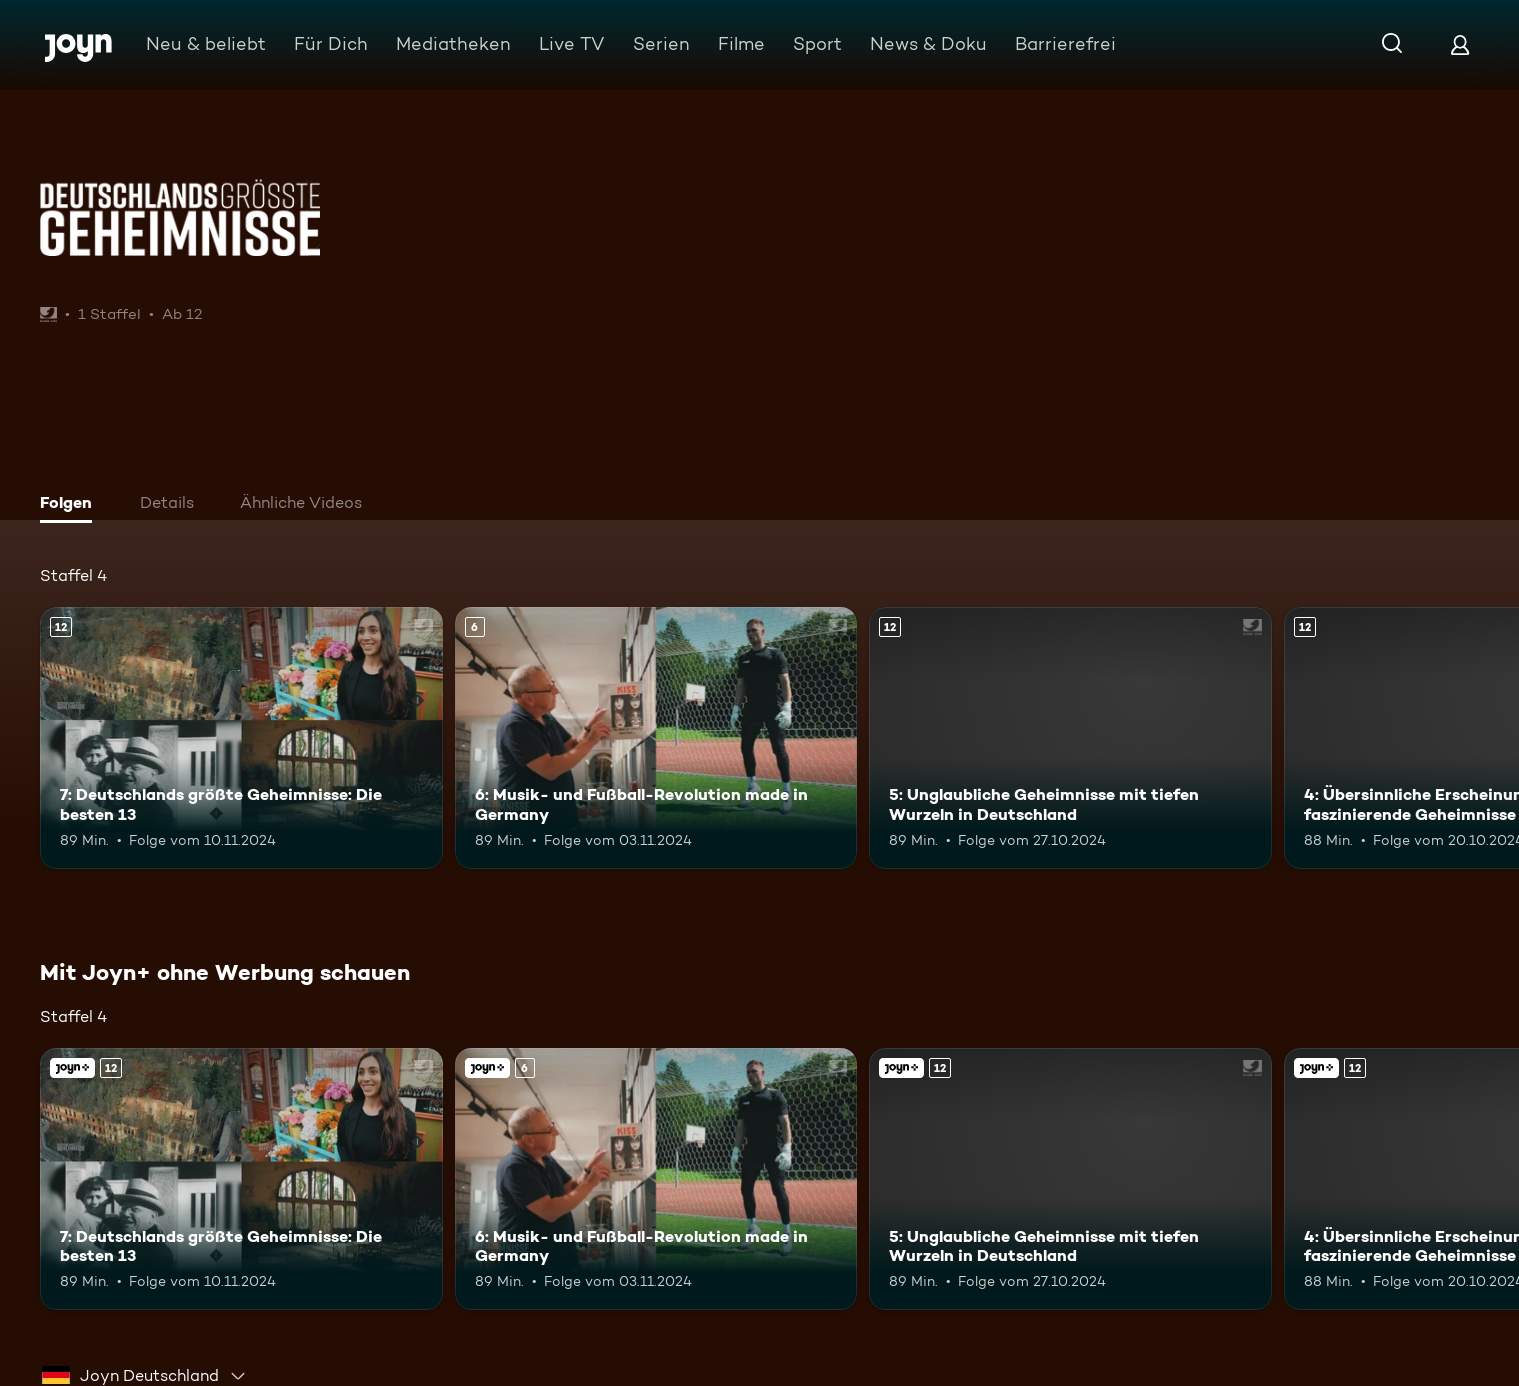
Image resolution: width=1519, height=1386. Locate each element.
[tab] (71, 505)
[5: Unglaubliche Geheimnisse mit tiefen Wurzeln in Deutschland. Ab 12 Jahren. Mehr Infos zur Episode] (1070, 738)
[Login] (1460, 44)
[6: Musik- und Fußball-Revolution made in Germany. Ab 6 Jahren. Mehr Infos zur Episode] (656, 738)
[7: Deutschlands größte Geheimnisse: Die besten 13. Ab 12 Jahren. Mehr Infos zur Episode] (241, 738)
